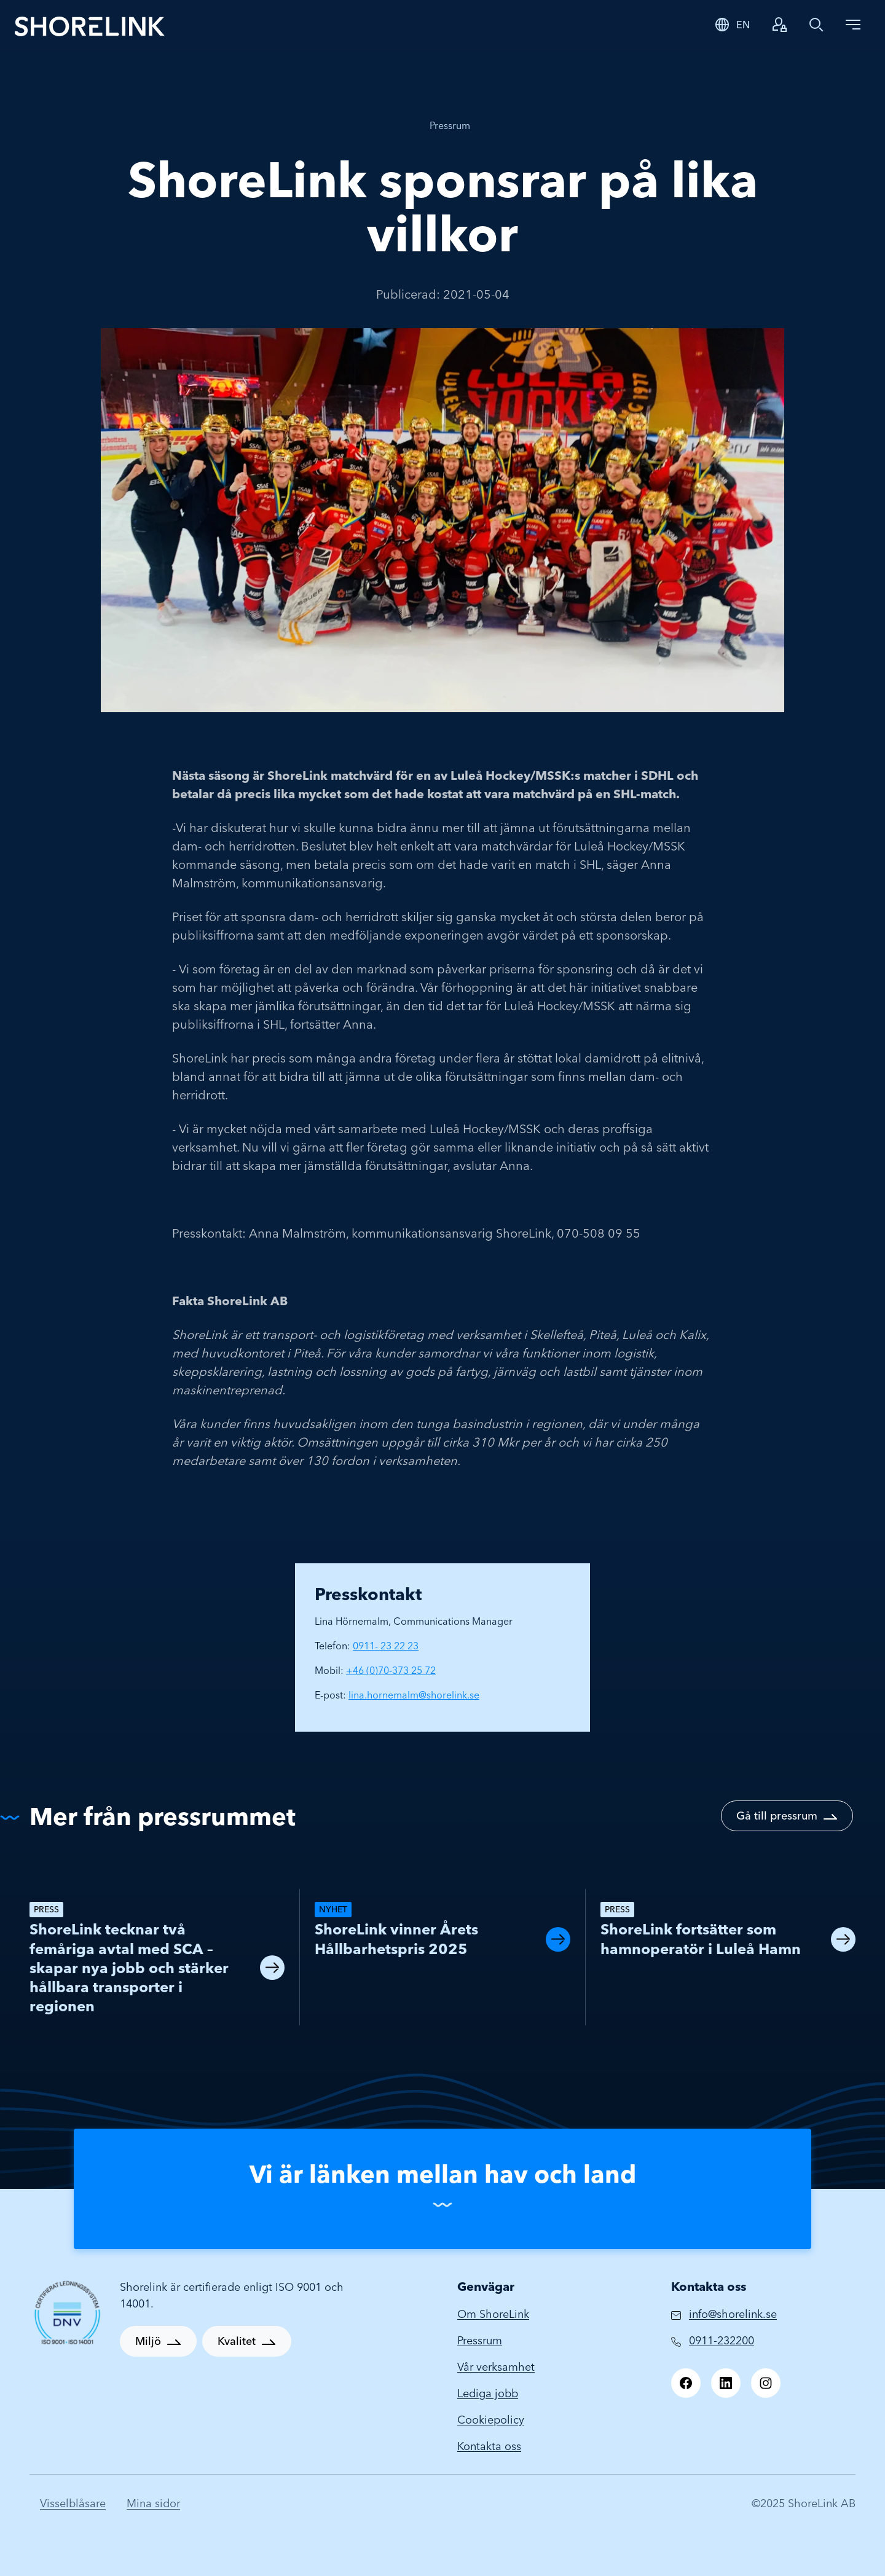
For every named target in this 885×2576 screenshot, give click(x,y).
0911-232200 (721, 2340)
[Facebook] (686, 2383)
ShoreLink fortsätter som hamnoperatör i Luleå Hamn (700, 1938)
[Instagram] (766, 2383)
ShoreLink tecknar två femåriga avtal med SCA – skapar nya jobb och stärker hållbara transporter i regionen (129, 1967)
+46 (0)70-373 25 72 (391, 1670)
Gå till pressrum (776, 1815)
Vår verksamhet (496, 2367)
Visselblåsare (73, 2503)
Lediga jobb (487, 2393)
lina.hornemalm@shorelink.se (413, 1695)
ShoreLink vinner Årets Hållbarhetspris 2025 (396, 1938)
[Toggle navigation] (853, 24)
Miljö (148, 2341)
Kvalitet (237, 2341)
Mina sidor (153, 2503)
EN (743, 24)
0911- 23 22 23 (386, 1645)
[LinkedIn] (726, 2383)
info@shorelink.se (733, 2314)
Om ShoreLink (493, 2314)
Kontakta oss (489, 2446)
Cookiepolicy (490, 2420)
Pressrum (450, 125)
